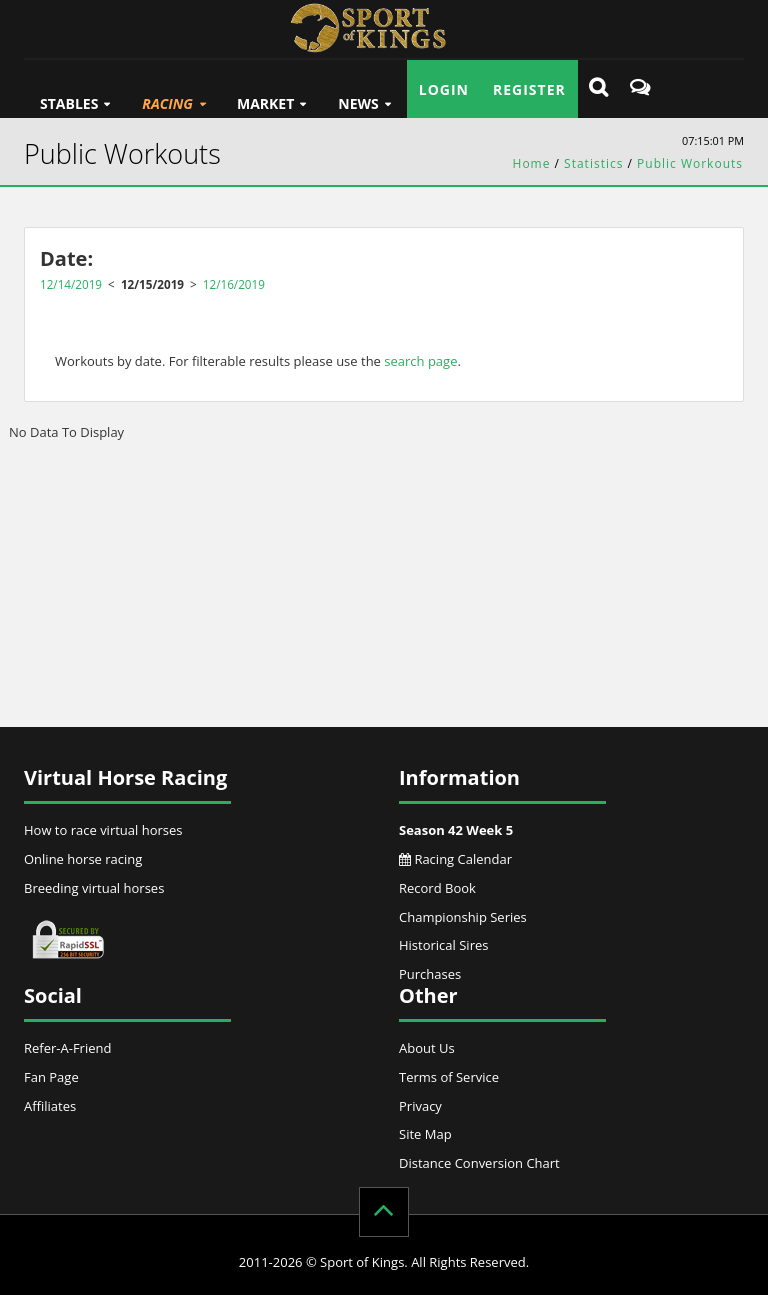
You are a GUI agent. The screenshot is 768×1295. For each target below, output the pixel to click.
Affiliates (50, 1106)
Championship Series (463, 917)
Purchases (430, 974)
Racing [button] (167, 103)
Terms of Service (449, 1077)
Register (529, 89)
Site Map (425, 1134)
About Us (427, 1048)
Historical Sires (443, 945)
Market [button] (265, 103)
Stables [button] (69, 103)
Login (444, 89)
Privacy (420, 1106)
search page (420, 361)
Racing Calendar (455, 859)
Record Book (437, 888)
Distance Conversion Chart (479, 1163)
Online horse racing (83, 859)
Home (532, 163)
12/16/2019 (234, 284)
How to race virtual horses (103, 830)
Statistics (593, 163)
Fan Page (51, 1077)
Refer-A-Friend (67, 1048)
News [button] (358, 103)
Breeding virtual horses (94, 888)
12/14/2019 (71, 284)
